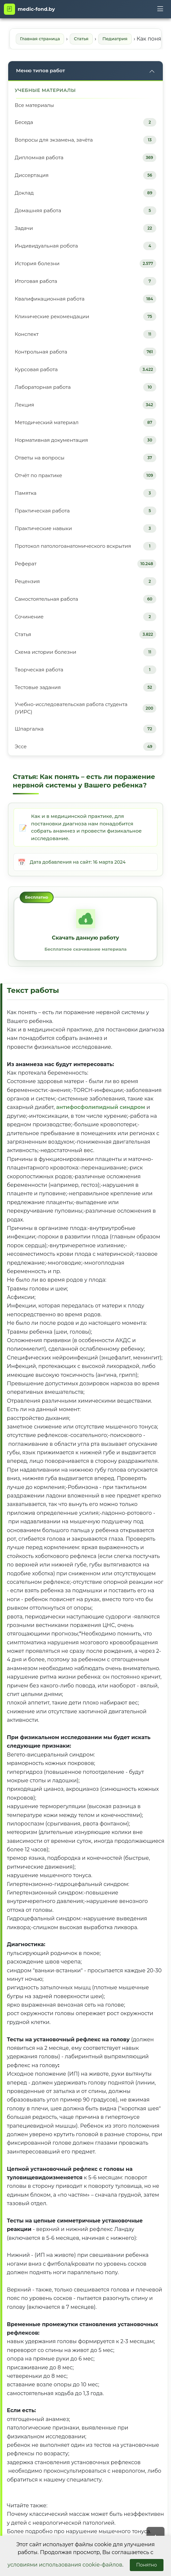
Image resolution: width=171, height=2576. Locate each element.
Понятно (146, 2565)
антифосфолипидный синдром (100, 1107)
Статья (81, 38)
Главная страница (40, 38)
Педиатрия (114, 38)
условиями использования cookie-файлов (65, 2565)
